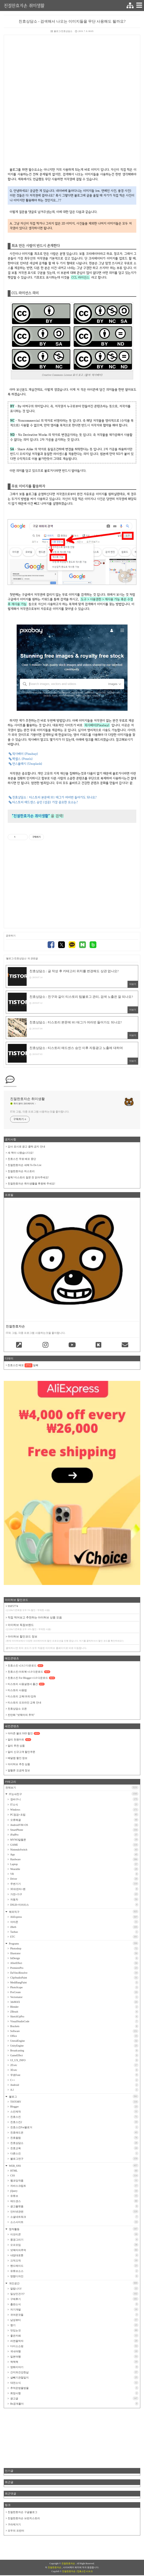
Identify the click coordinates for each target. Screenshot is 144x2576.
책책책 (74, 2362)
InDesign (74, 1959)
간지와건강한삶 (74, 2373)
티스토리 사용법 (17, 1691)
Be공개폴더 (74, 2404)
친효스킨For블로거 (74, 2128)
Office (74, 2037)
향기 (74, 2326)
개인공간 (73, 2284)
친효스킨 (74, 2117)
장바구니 (74, 1800)
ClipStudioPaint (74, 1978)
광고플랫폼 (74, 2207)
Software (74, 2032)
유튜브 (74, 2196)
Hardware (74, 1860)
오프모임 (74, 2245)
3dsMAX (74, 2003)
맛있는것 (74, 2331)
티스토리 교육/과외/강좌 (22, 1697)
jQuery (74, 2192)
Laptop (74, 1865)
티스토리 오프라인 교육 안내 (24, 1703)
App (74, 1855)
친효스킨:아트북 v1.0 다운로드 (29, 1672)
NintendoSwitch (74, 1850)
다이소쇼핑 (74, 2347)
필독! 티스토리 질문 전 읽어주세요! (28, 1178)
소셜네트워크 (74, 2217)
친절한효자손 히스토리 (21, 1172)
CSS (74, 2176)
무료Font (74, 2076)
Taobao (74, 1933)
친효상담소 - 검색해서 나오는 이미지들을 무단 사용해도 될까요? (72, 21)
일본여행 (74, 2357)
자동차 (74, 1900)
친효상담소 (74, 2144)
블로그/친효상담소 (61, 31)
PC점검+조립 (74, 1815)
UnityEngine (74, 2046)
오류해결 (74, 1820)
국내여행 (74, 2352)
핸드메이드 (74, 2266)
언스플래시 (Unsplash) (27, 764)
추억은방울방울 (74, 2389)
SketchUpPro (74, 2017)
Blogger (74, 2107)
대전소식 (74, 2383)
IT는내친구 (73, 1795)
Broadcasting (74, 2051)
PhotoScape (74, 1988)
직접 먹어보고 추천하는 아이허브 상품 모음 (35, 1618)
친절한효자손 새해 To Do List (24, 1165)
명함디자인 (74, 2277)
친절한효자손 (69, 2564)
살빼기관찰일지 (74, 2378)
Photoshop (74, 1949)
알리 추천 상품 (16, 1746)
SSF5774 (72, 1609)
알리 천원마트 (19, 1740)
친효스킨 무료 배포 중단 (22, 1159)
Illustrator (74, 1954)
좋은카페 (74, 2336)
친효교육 (74, 2149)
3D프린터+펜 (74, 1890)
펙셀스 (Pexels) (22, 759)
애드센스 (74, 2202)
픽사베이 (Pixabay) (25, 754)
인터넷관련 (74, 2212)
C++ (74, 2081)
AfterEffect (74, 1964)
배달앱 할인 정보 (17, 1758)
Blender (74, 2008)
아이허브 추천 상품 (19, 1765)
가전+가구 (74, 1895)
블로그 (73, 2097)
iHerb (74, 1928)
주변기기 (74, 1884)
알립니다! (74, 2289)
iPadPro (74, 1835)
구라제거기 (14, 2525)
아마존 (74, 1923)
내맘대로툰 (74, 2256)
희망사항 (74, 2394)
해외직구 (73, 1912)
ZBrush (74, 2012)
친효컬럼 (74, 2138)
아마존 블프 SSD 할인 (24, 1734)
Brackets (74, 2027)
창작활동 (73, 2230)
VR (74, 1875)
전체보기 (72, 1788)
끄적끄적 (74, 2261)
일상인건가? (74, 2294)
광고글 (74, 2399)
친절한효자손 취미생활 (24, 5)
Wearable (74, 1870)
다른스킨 (74, 2154)
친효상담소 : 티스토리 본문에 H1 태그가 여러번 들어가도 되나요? (54, 797)
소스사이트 (74, 2223)
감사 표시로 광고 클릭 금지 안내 (26, 1147)
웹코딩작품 (74, 2181)
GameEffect (74, 2056)
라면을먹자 (74, 2342)
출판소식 (74, 2305)
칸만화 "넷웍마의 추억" (21, 1715)
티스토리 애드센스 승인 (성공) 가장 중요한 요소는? (45, 802)
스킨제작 (74, 2112)
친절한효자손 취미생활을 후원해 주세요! (31, 1184)
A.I (74, 2091)
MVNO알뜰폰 (74, 1840)
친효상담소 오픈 (17, 1709)
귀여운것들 (74, 2315)
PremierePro (74, 1969)
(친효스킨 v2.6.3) (84, 2572)
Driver (74, 1880)
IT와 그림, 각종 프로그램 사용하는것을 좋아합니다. (39, 1112)
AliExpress (74, 1918)
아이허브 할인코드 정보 (72, 1639)
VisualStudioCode (74, 2022)
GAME (74, 1846)
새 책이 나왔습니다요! (21, 1153)
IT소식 (74, 1805)
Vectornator (74, 1998)
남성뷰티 (74, 2321)
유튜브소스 (74, 2272)
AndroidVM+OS (74, 1826)
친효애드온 (74, 2133)
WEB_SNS (73, 2166)
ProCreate (74, 1993)
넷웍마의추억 (74, 2251)
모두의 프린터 (16, 2531)
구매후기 (74, 2300)
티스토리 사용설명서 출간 (26, 1684)
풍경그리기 (74, 2240)
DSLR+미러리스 (74, 1905)
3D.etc (74, 2071)
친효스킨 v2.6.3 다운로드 (25, 1666)
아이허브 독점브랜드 (72, 1628)
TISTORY (74, 2102)
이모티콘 (74, 2235)
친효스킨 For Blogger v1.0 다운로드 (31, 1678)
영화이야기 (74, 2368)
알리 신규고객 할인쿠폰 (21, 1752)
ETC (74, 1937)
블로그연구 (74, 2159)
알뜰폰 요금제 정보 (19, 1771)
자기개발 (74, 2310)
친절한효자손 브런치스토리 (24, 2519)
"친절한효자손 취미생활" (31, 816)
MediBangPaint (74, 1983)
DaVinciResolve (74, 1974)
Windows (74, 1810)
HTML (74, 2171)
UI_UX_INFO (74, 2061)
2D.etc (74, 2066)
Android (74, 2086)
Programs (73, 1944)
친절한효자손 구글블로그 (22, 2513)
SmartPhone (74, 1831)
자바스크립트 (74, 2186)
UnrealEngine (74, 2042)
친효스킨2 (74, 2123)
